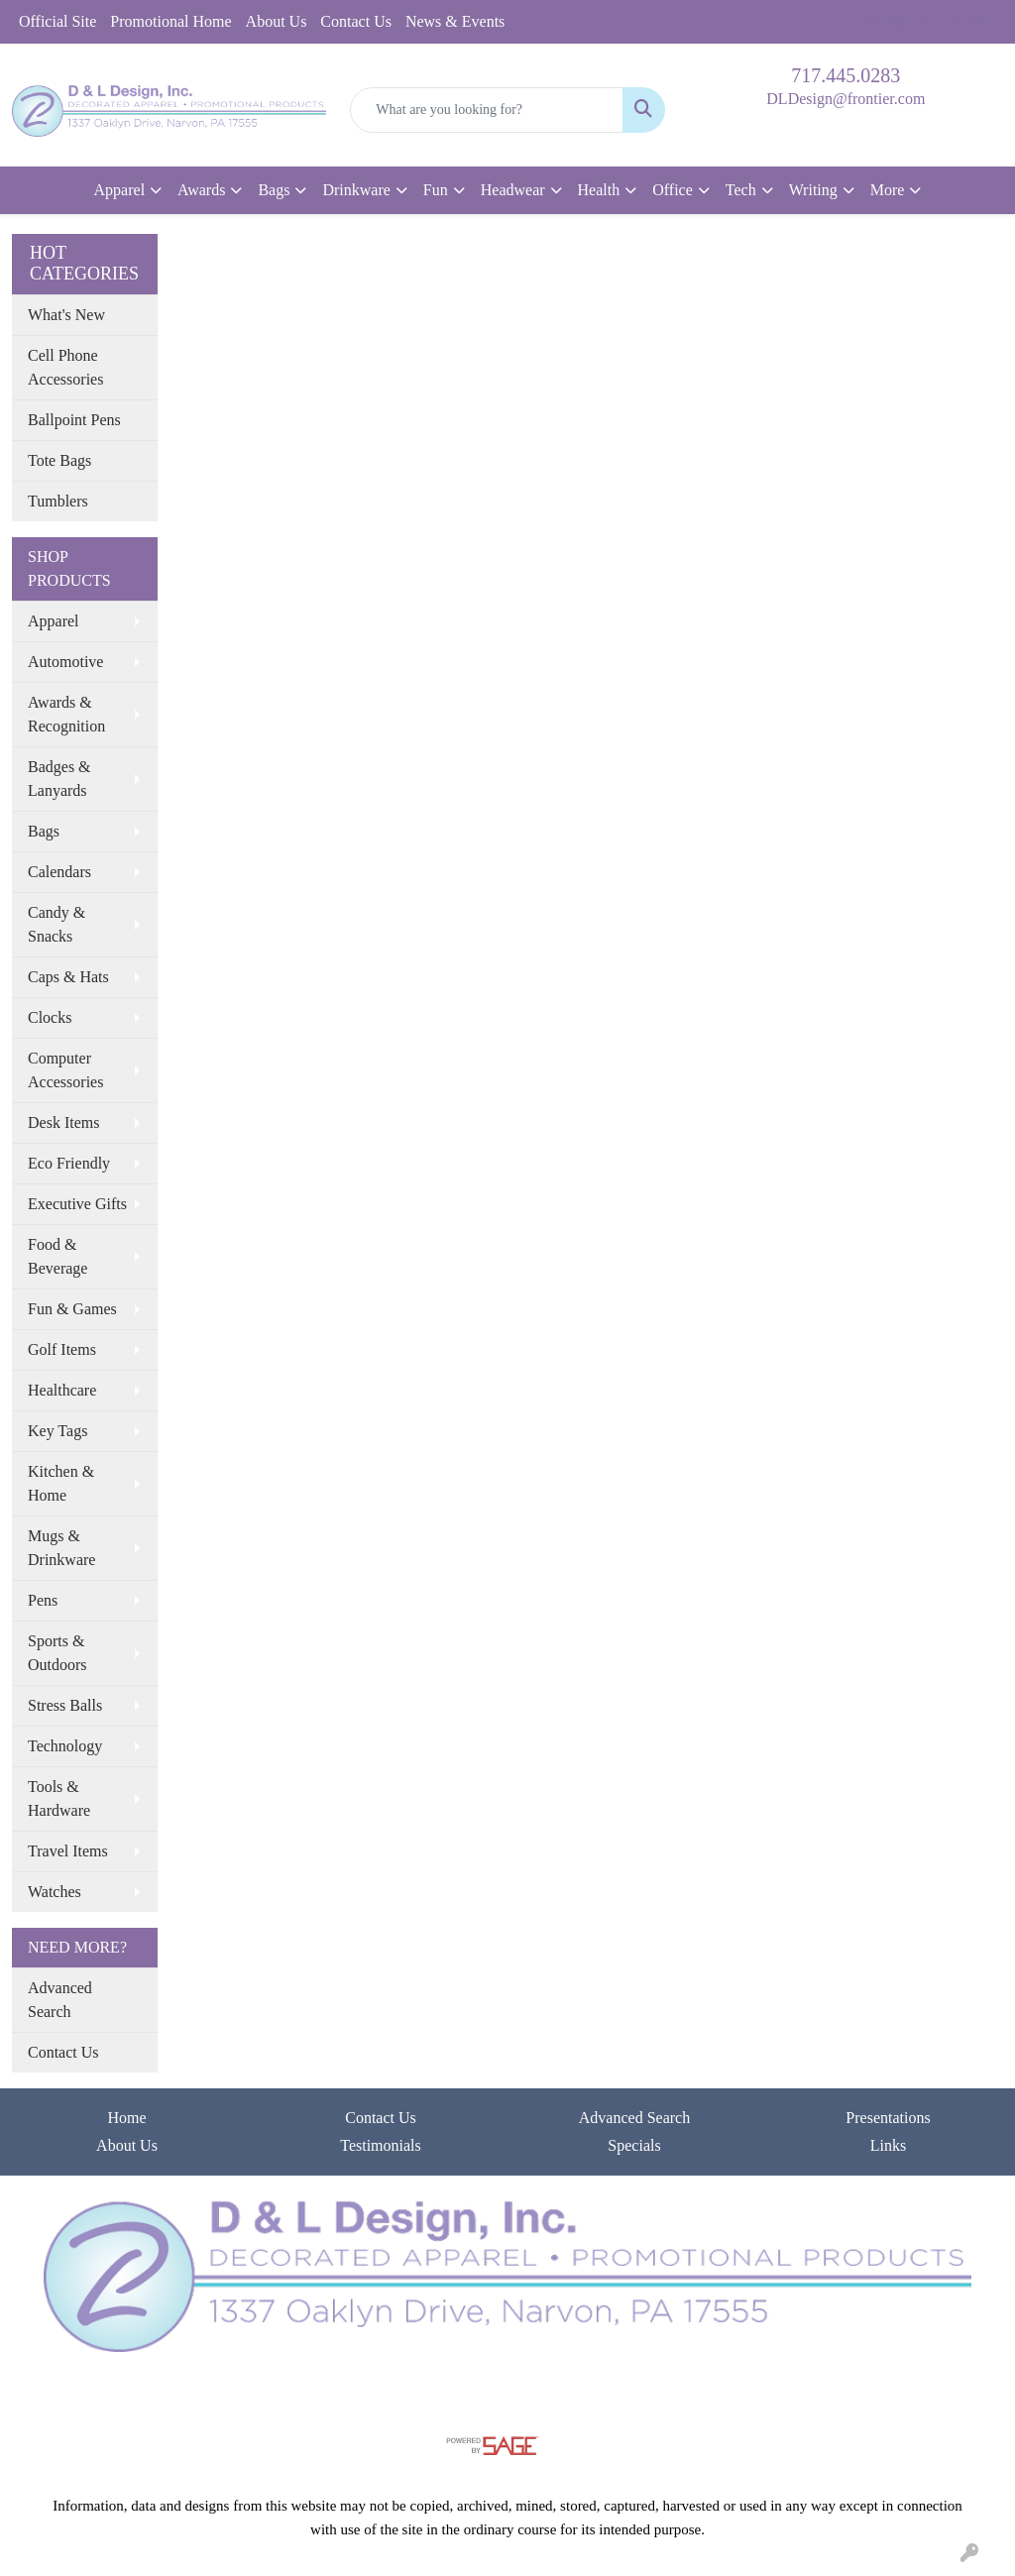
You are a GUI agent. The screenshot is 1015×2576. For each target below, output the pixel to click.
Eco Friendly (69, 1163)
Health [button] (599, 189)
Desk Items (63, 1122)
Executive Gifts (77, 1203)
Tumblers (58, 501)
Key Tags (57, 1430)
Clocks (49, 1017)
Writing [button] (813, 189)
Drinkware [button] (356, 189)
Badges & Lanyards (59, 778)
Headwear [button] (513, 189)
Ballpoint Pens (74, 419)
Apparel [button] (120, 189)
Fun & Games (72, 1308)
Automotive (65, 661)
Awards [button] (201, 189)
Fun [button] (435, 189)
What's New (66, 314)
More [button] (887, 189)
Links (888, 2145)
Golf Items (62, 1349)
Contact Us (356, 21)
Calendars (59, 871)
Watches (54, 1891)
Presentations (888, 2117)
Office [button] (672, 189)
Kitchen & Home (61, 1483)
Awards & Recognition (66, 714)
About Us (276, 21)
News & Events (455, 21)
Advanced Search (60, 1999)
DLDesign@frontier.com (845, 98)
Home (126, 2117)
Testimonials (380, 2145)
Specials (634, 2145)
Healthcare (62, 1390)
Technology (65, 1745)
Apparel (53, 621)
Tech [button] (741, 189)
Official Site (57, 21)
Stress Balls (65, 1705)
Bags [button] (273, 189)
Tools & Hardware (59, 1798)
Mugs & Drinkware (61, 1547)
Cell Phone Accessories (65, 367)
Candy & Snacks (56, 924)
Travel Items (68, 1851)
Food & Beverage (57, 1256)
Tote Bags (59, 460)
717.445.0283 (845, 75)
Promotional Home (170, 21)
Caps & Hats (68, 976)
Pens (42, 1600)
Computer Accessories (65, 1070)
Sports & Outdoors (57, 1652)
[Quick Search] (486, 110)
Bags (43, 831)
